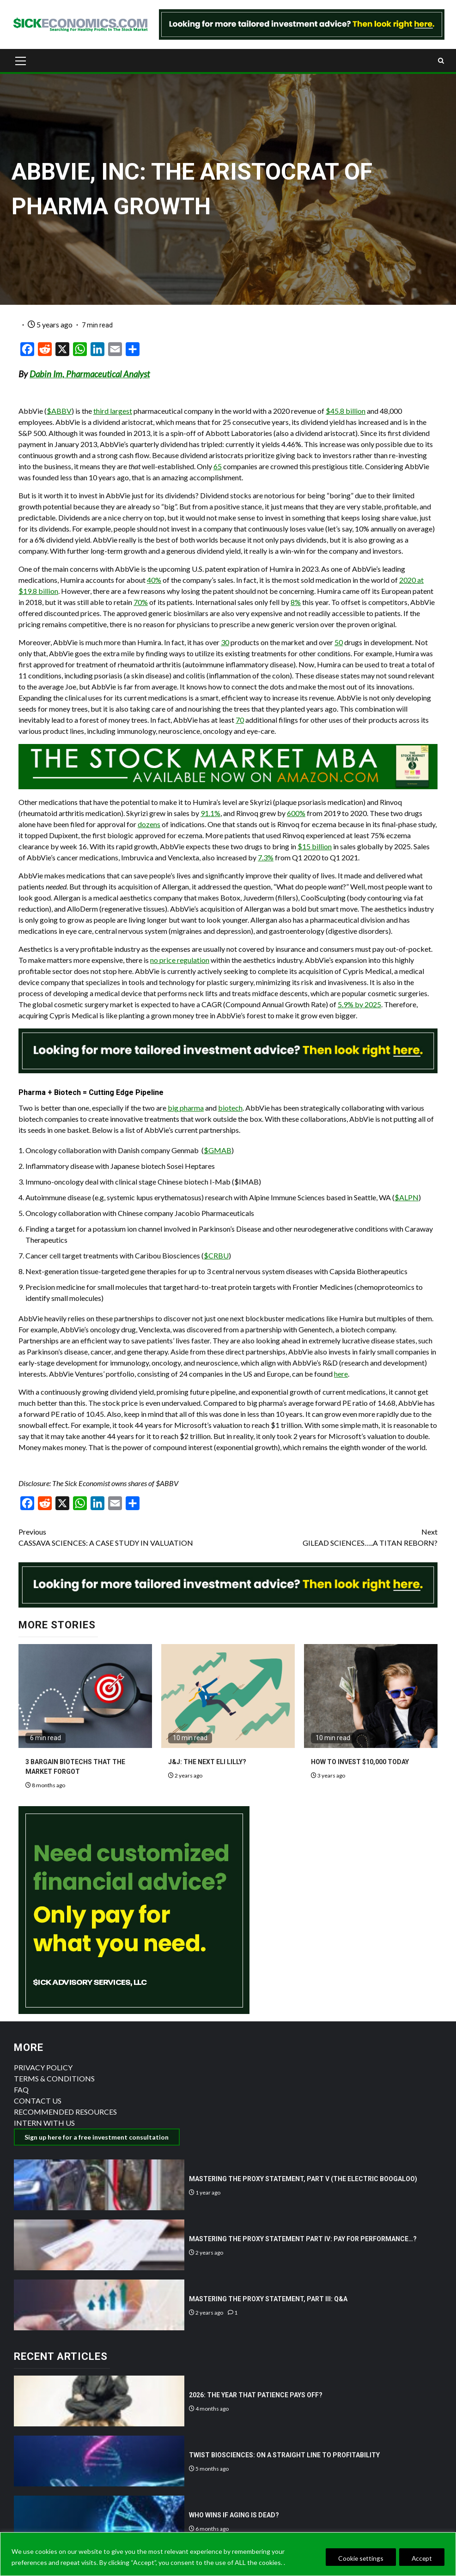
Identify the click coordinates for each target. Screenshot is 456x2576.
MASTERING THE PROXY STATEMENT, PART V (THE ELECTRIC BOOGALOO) (303, 2179)
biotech (230, 1107)
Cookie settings (356, 2558)
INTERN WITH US (44, 2122)
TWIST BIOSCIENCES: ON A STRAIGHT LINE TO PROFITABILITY (284, 2455)
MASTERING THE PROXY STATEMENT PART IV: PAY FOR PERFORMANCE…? (303, 2239)
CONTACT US (37, 2100)
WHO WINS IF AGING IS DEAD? (234, 2515)
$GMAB (217, 1150)
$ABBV (59, 410)
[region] (228, 2554)
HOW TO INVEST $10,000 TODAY (360, 1762)
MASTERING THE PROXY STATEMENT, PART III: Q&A (268, 2299)
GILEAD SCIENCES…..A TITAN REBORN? (333, 1536)
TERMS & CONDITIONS (54, 2078)
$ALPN (407, 1197)
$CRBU (216, 1255)
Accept (420, 2558)
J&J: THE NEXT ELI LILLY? (207, 1762)
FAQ (21, 2089)
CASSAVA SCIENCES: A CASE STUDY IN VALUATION (123, 1536)
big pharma (186, 1107)
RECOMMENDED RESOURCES (65, 2111)
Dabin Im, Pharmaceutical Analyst (90, 374)
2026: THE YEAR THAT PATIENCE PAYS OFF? (255, 2395)
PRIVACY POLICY (43, 2067)
